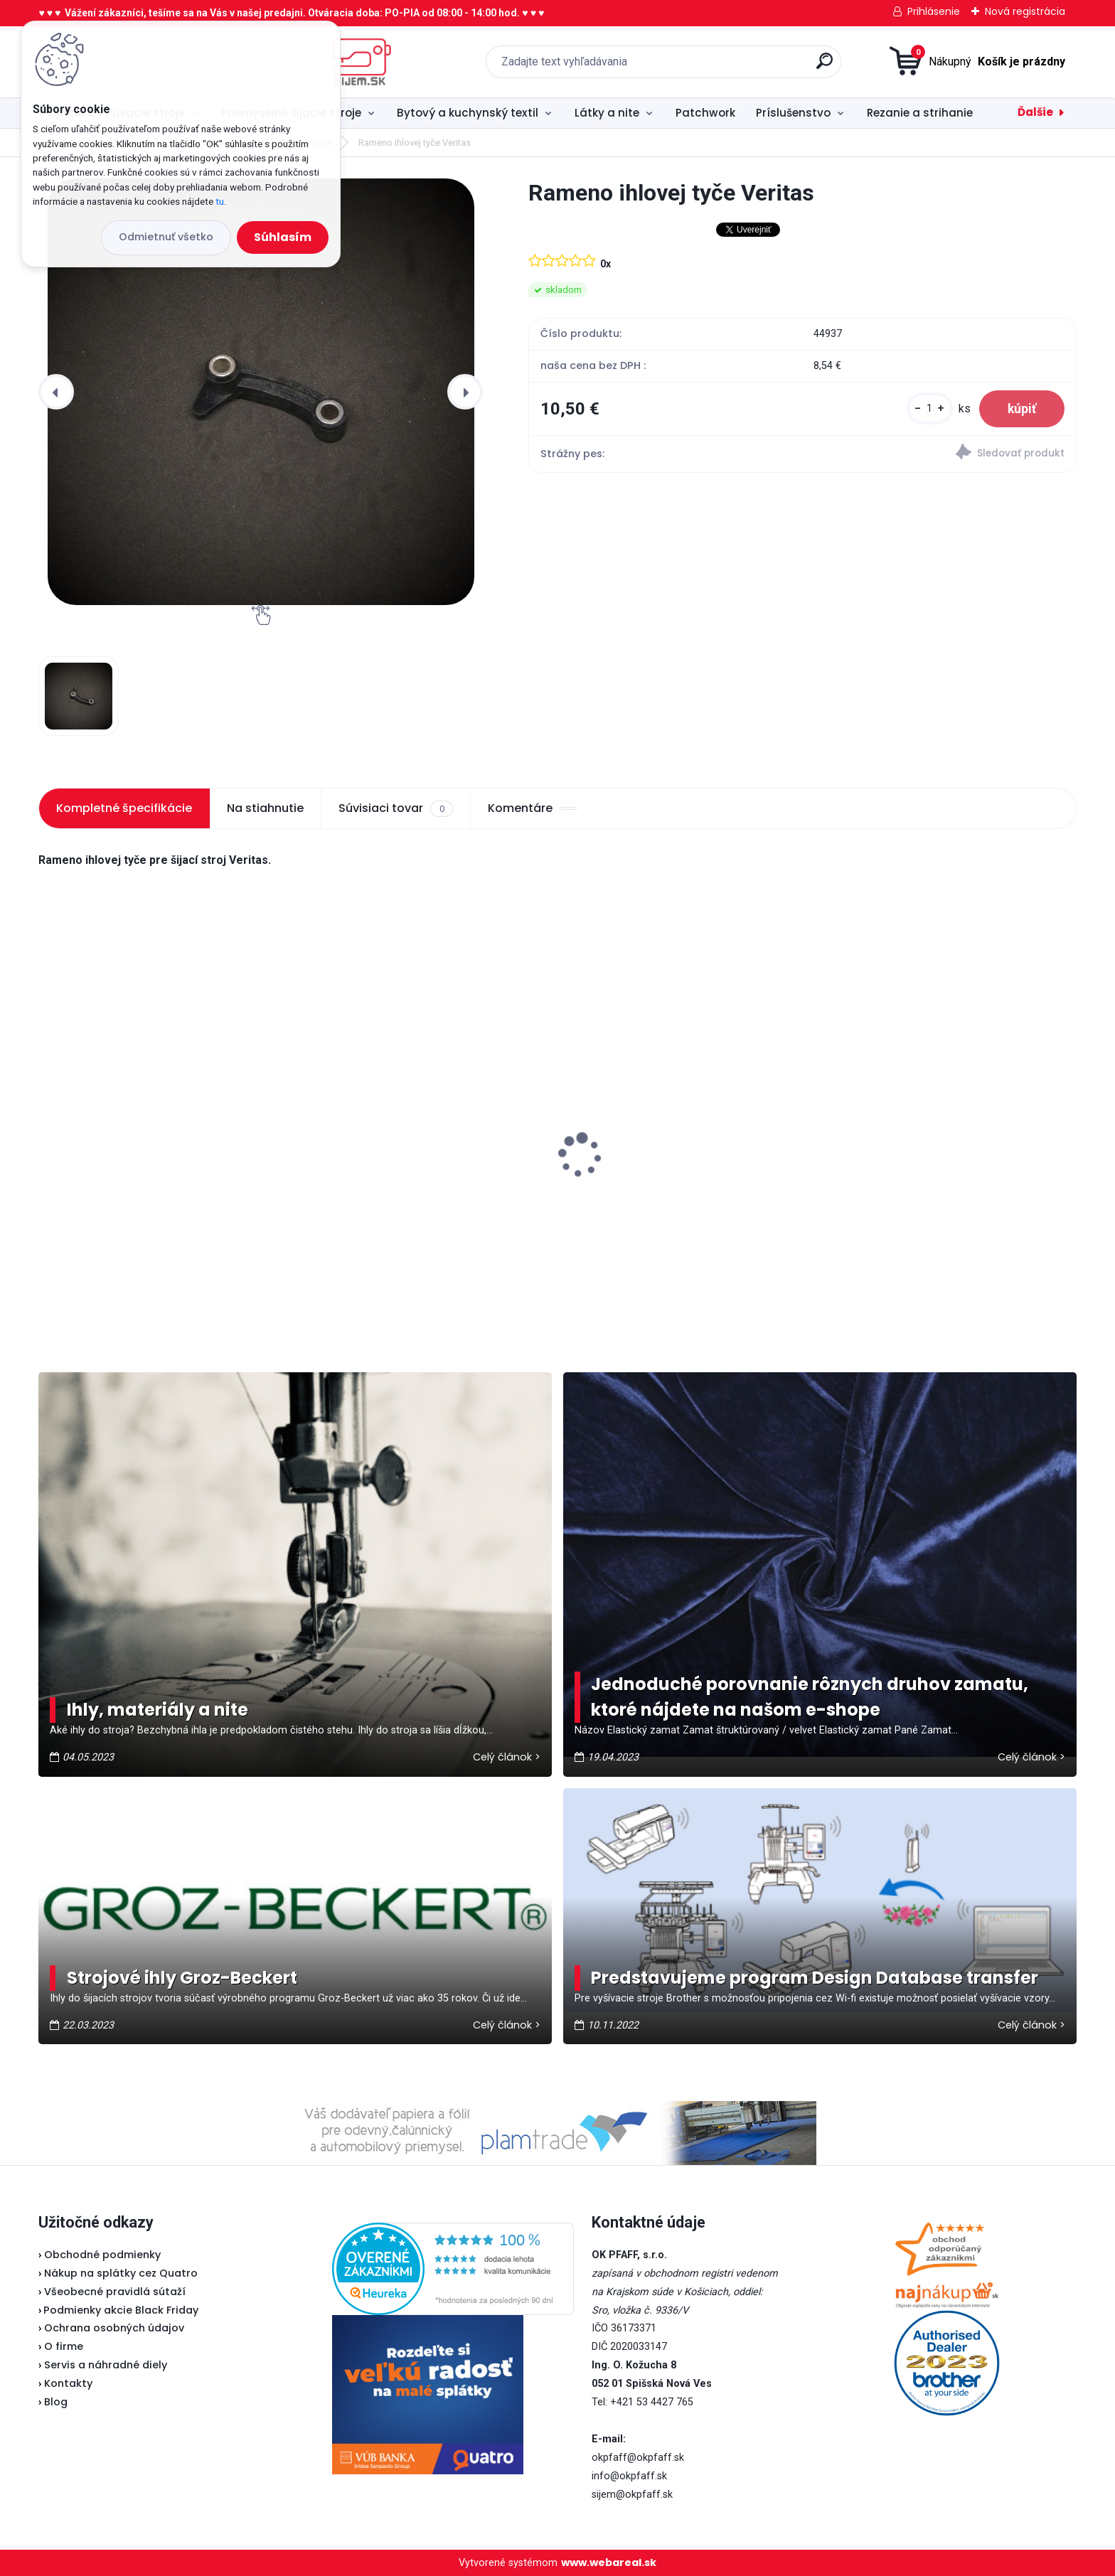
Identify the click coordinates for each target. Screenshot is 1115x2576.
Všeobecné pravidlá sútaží (115, 2291)
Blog (56, 2402)
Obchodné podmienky (102, 2255)
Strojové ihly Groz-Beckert (182, 1977)
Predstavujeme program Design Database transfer (814, 1977)
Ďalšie (1035, 112)
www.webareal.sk (608, 2562)
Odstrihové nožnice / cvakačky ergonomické (395, 1183)
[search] (706, 66)
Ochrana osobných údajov (114, 2328)
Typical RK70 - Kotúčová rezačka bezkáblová (139, 1126)
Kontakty (68, 2383)
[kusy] (930, 408)
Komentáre (532, 808)
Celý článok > (506, 1757)
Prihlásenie (933, 11)
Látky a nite (607, 112)
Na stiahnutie (265, 808)
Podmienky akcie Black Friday (118, 2310)
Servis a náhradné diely (105, 2365)
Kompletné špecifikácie (124, 808)
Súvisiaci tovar (395, 808)
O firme (63, 2346)
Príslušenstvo (793, 112)
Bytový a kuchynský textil (467, 112)
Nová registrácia (1025, 11)
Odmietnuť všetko (166, 237)
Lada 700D (601, 1153)
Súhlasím (282, 237)
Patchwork (705, 112)
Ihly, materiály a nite (157, 1709)
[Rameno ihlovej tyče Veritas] (260, 391)
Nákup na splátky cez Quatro (121, 2273)
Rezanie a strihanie (920, 112)
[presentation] (56, 392)
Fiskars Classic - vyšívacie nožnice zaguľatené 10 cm (931, 1183)
